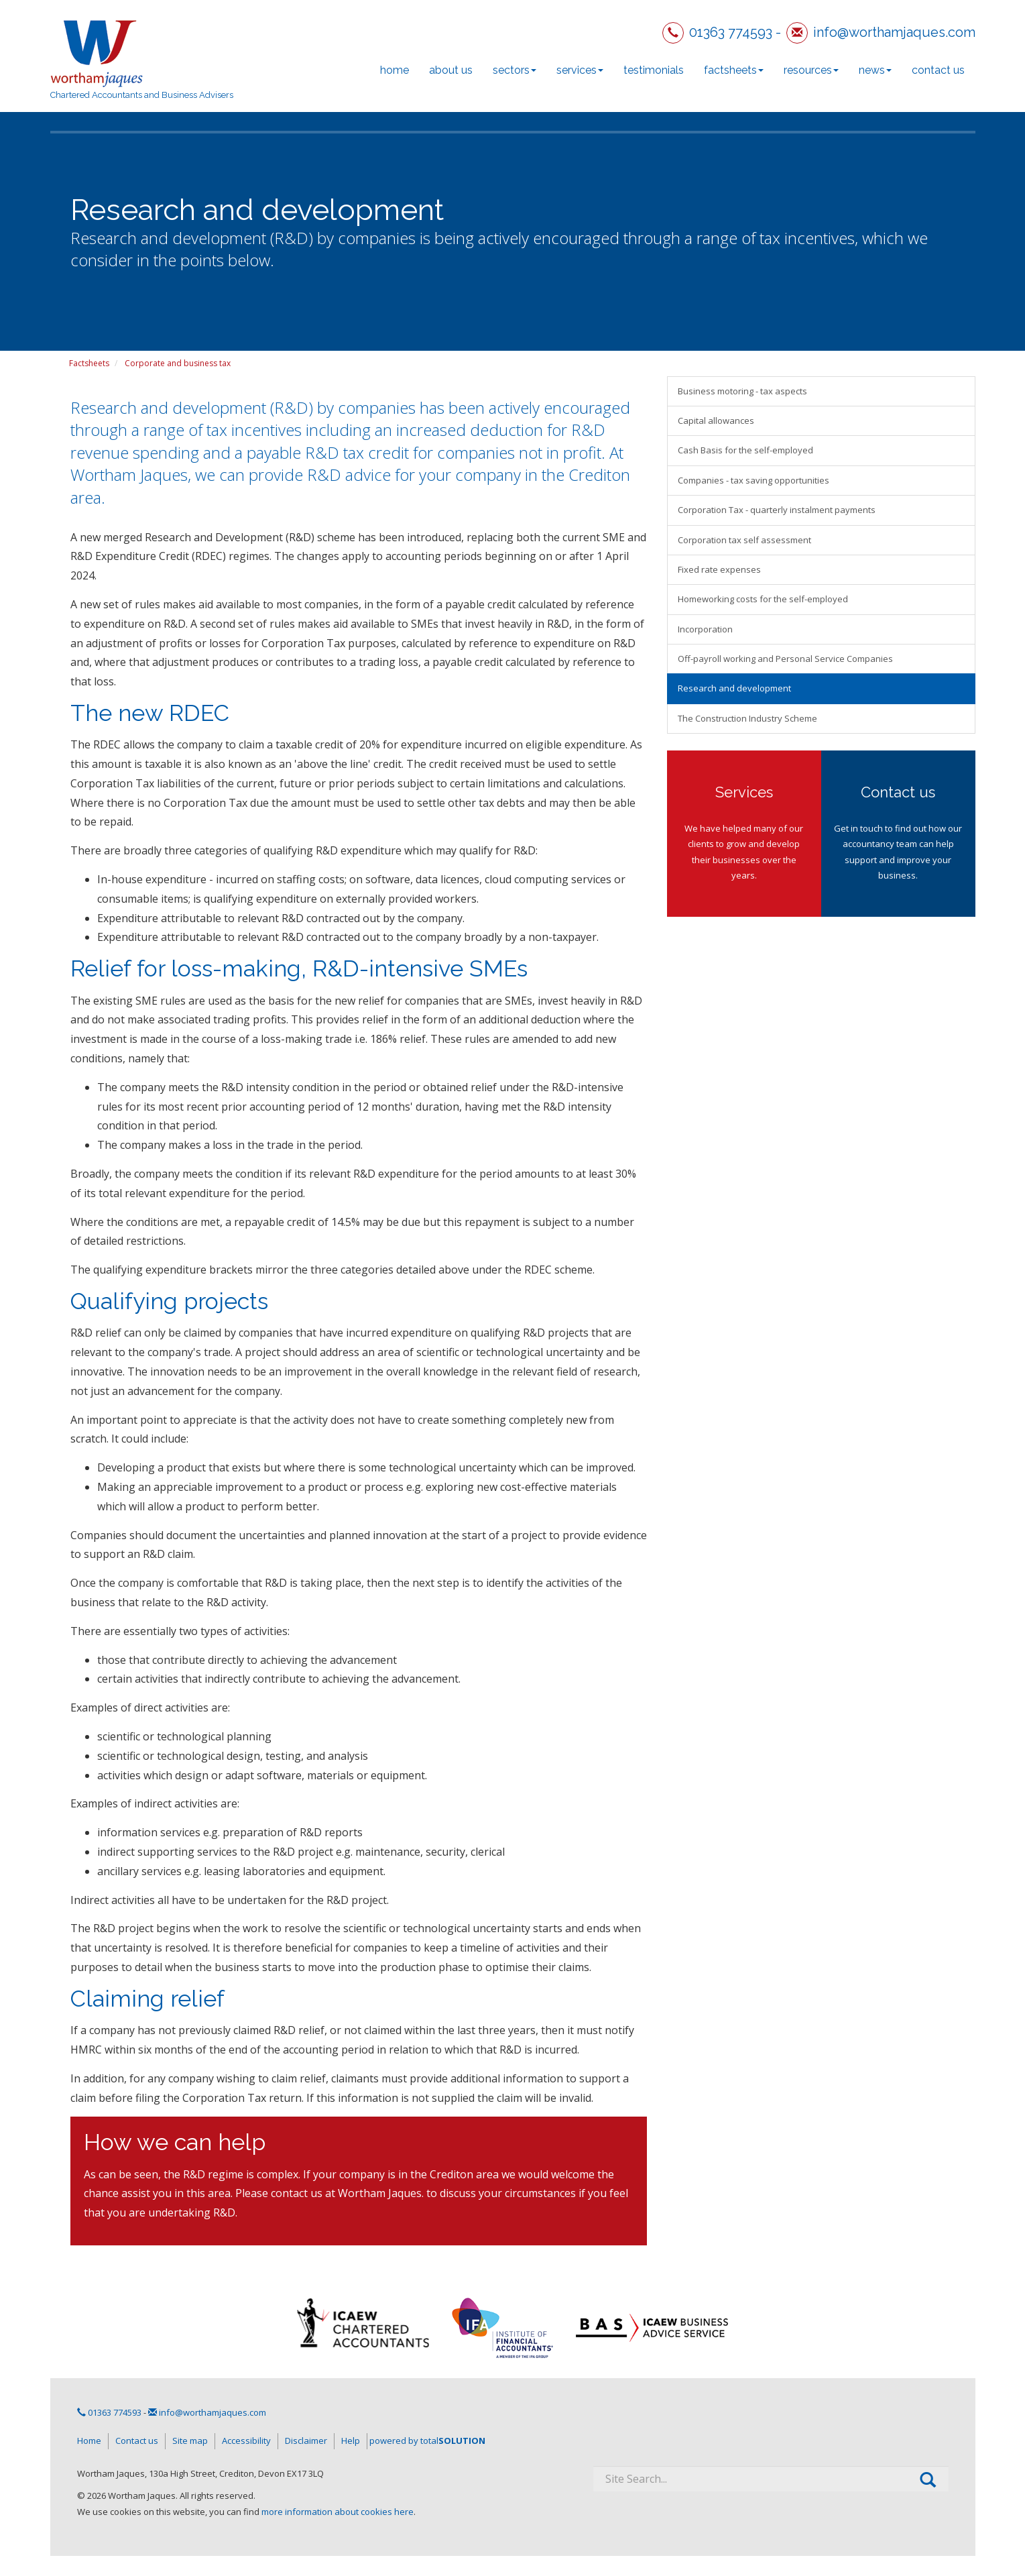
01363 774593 (730, 32)
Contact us (938, 70)
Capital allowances (716, 420)
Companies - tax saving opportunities (753, 480)
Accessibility (246, 2440)
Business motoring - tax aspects (742, 391)
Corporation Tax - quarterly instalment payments (777, 510)
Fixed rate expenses (719, 569)
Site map (190, 2440)
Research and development (734, 688)
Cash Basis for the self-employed (745, 450)
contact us (296, 2193)
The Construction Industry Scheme (747, 718)
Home (394, 70)
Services (579, 70)
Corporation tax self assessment (744, 540)
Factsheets (734, 70)
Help (350, 2440)
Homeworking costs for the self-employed (763, 599)
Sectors (514, 70)
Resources (811, 70)
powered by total (427, 2440)
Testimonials (653, 70)
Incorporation (705, 629)
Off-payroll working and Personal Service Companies (785, 659)
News (875, 70)
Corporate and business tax (178, 363)
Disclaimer (306, 2440)
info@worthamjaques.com (894, 32)
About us (451, 70)
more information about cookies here (337, 2512)
